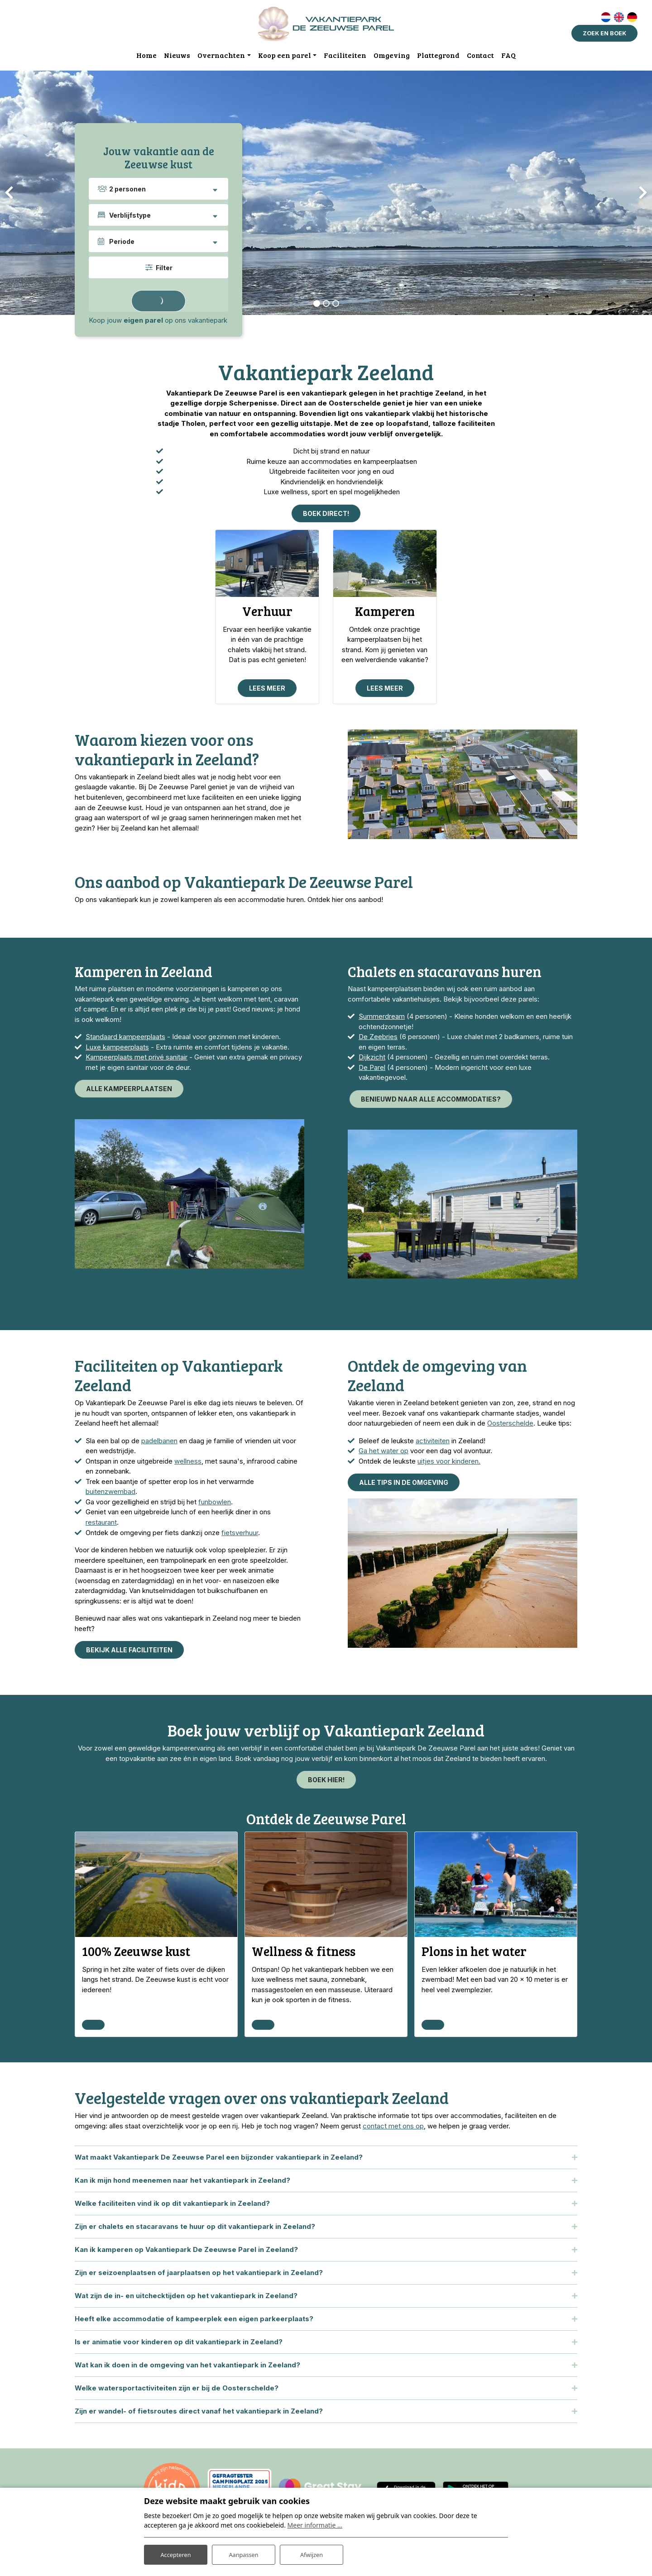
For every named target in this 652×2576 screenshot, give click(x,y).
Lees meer (267, 690)
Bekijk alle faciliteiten (129, 1652)
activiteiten (433, 1443)
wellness (187, 1464)
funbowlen (214, 1504)
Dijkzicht (372, 1059)
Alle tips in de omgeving (403, 1485)
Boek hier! (326, 1782)
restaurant (101, 1525)
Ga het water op (383, 1453)
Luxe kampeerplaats (117, 1049)
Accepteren (175, 2552)
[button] (316, 304)
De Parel (372, 1070)
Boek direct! (326, 514)
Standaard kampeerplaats (125, 1039)
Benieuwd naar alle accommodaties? (431, 1102)
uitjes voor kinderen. (448, 1464)
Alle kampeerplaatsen (129, 1091)
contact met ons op (393, 2130)
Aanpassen (243, 2552)
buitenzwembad (110, 1494)
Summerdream (382, 1019)
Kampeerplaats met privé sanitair (136, 1059)
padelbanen (159, 1443)
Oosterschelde (510, 1426)
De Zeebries (378, 1039)
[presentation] (9, 193)
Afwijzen (311, 2552)
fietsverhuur (239, 1535)
